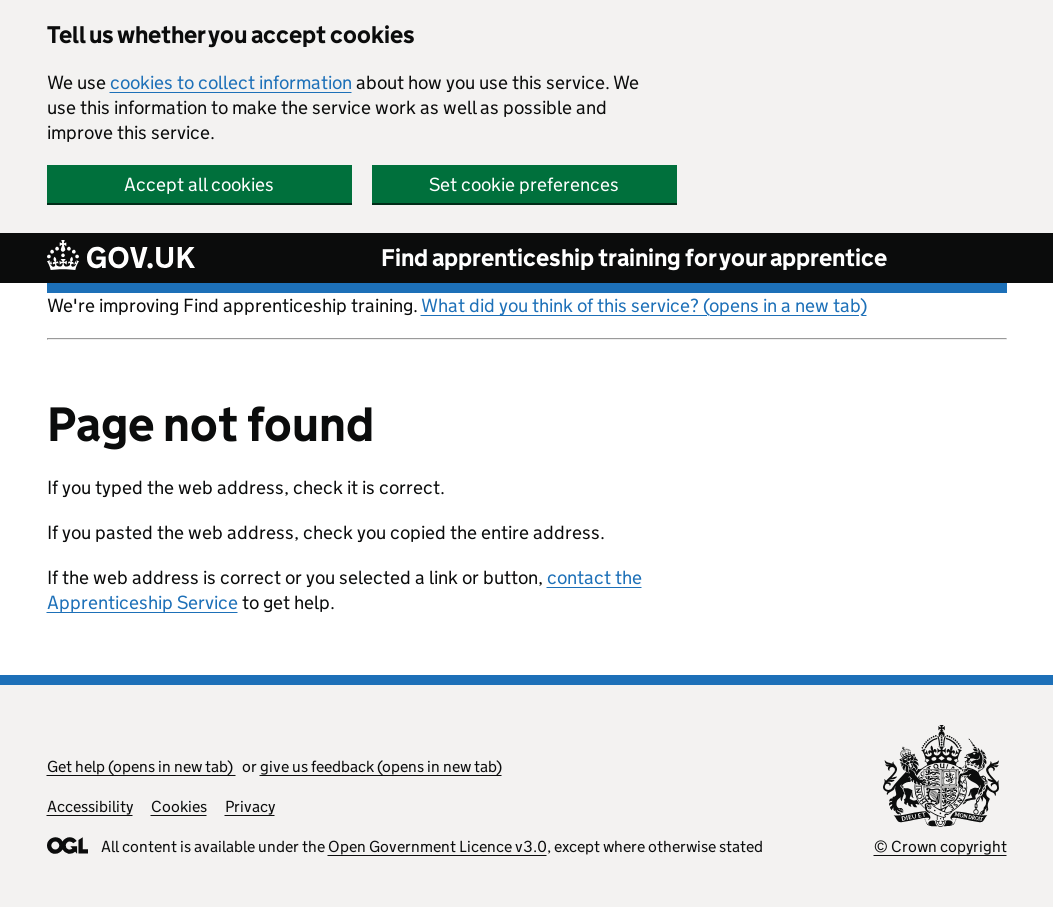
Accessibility (90, 806)
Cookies (179, 806)
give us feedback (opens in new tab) (381, 766)
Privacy (250, 806)
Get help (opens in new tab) (141, 766)
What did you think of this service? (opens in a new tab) (644, 305)
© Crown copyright (940, 846)
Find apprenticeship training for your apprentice (634, 257)
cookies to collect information (231, 82)
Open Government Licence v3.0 (437, 846)
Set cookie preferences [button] (524, 184)
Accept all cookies (199, 184)
